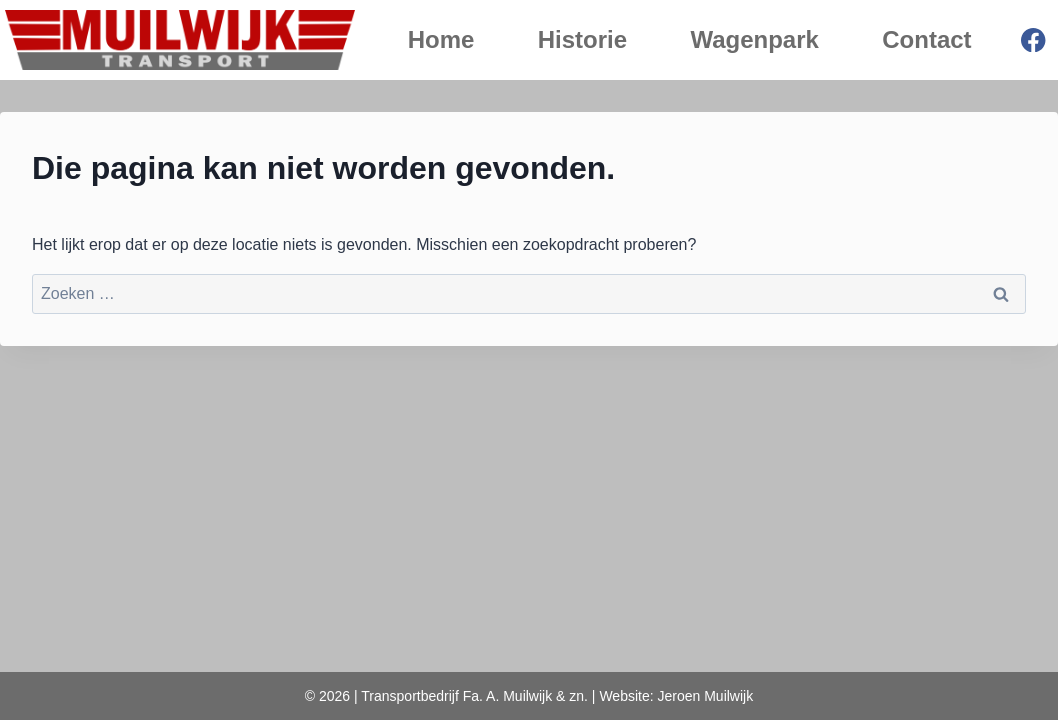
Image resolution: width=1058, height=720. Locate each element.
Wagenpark (754, 39)
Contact (926, 39)
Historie (582, 39)
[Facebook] (1033, 40)
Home (441, 39)
